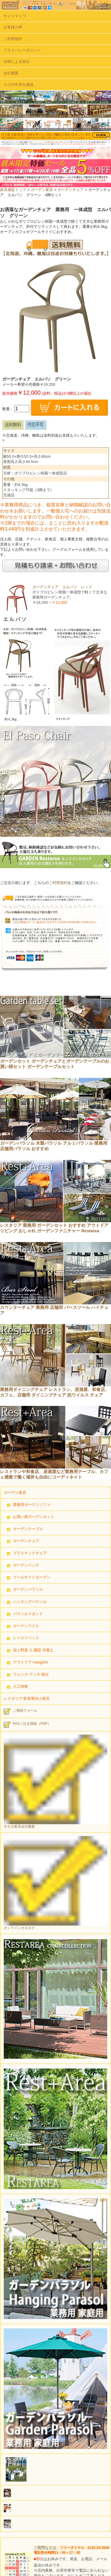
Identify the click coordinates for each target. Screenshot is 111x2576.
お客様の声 (12, 27)
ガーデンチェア (70, 190)
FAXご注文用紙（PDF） (27, 1724)
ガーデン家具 (42, 190)
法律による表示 (16, 61)
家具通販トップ (13, 190)
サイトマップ (14, 16)
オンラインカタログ (56, 1883)
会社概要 (10, 73)
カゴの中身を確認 (18, 84)
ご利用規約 (12, 39)
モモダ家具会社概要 (56, 1782)
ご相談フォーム (20, 1711)
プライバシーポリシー (22, 50)
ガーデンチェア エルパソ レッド (62, 587)
